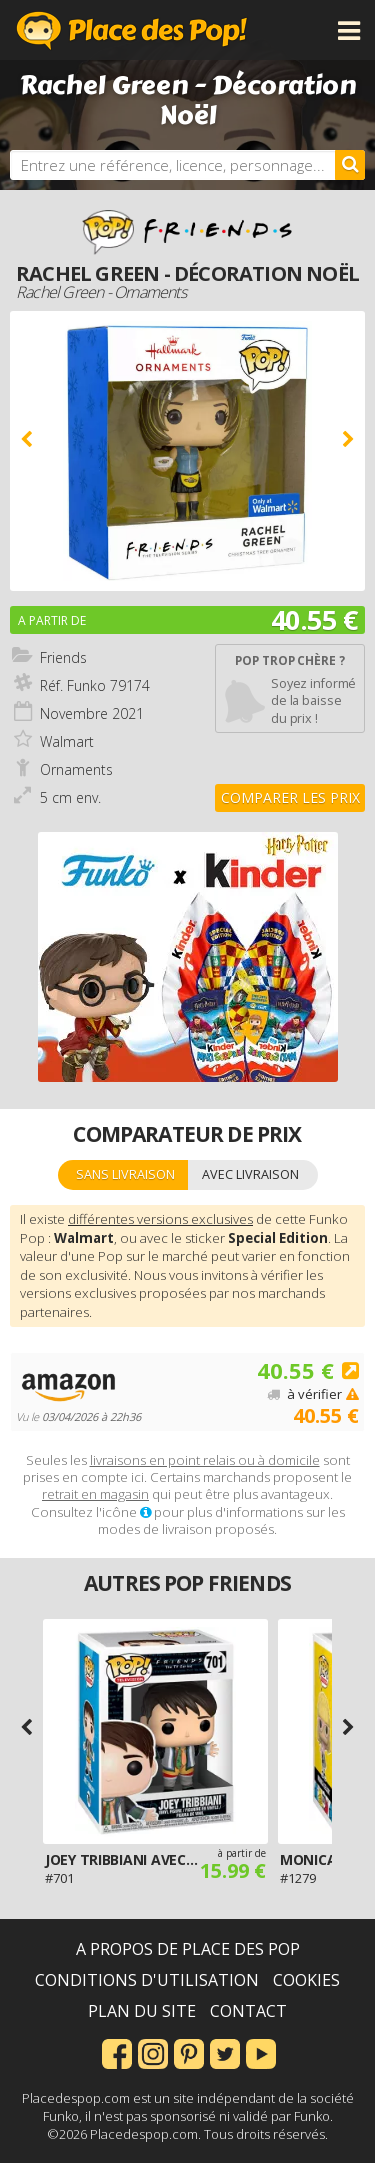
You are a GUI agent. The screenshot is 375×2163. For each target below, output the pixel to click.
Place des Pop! (132, 30)
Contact (248, 2011)
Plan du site (142, 2011)
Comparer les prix (290, 797)
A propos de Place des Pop (188, 1949)
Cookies (306, 1980)
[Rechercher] (350, 165)
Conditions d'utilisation (147, 1980)
